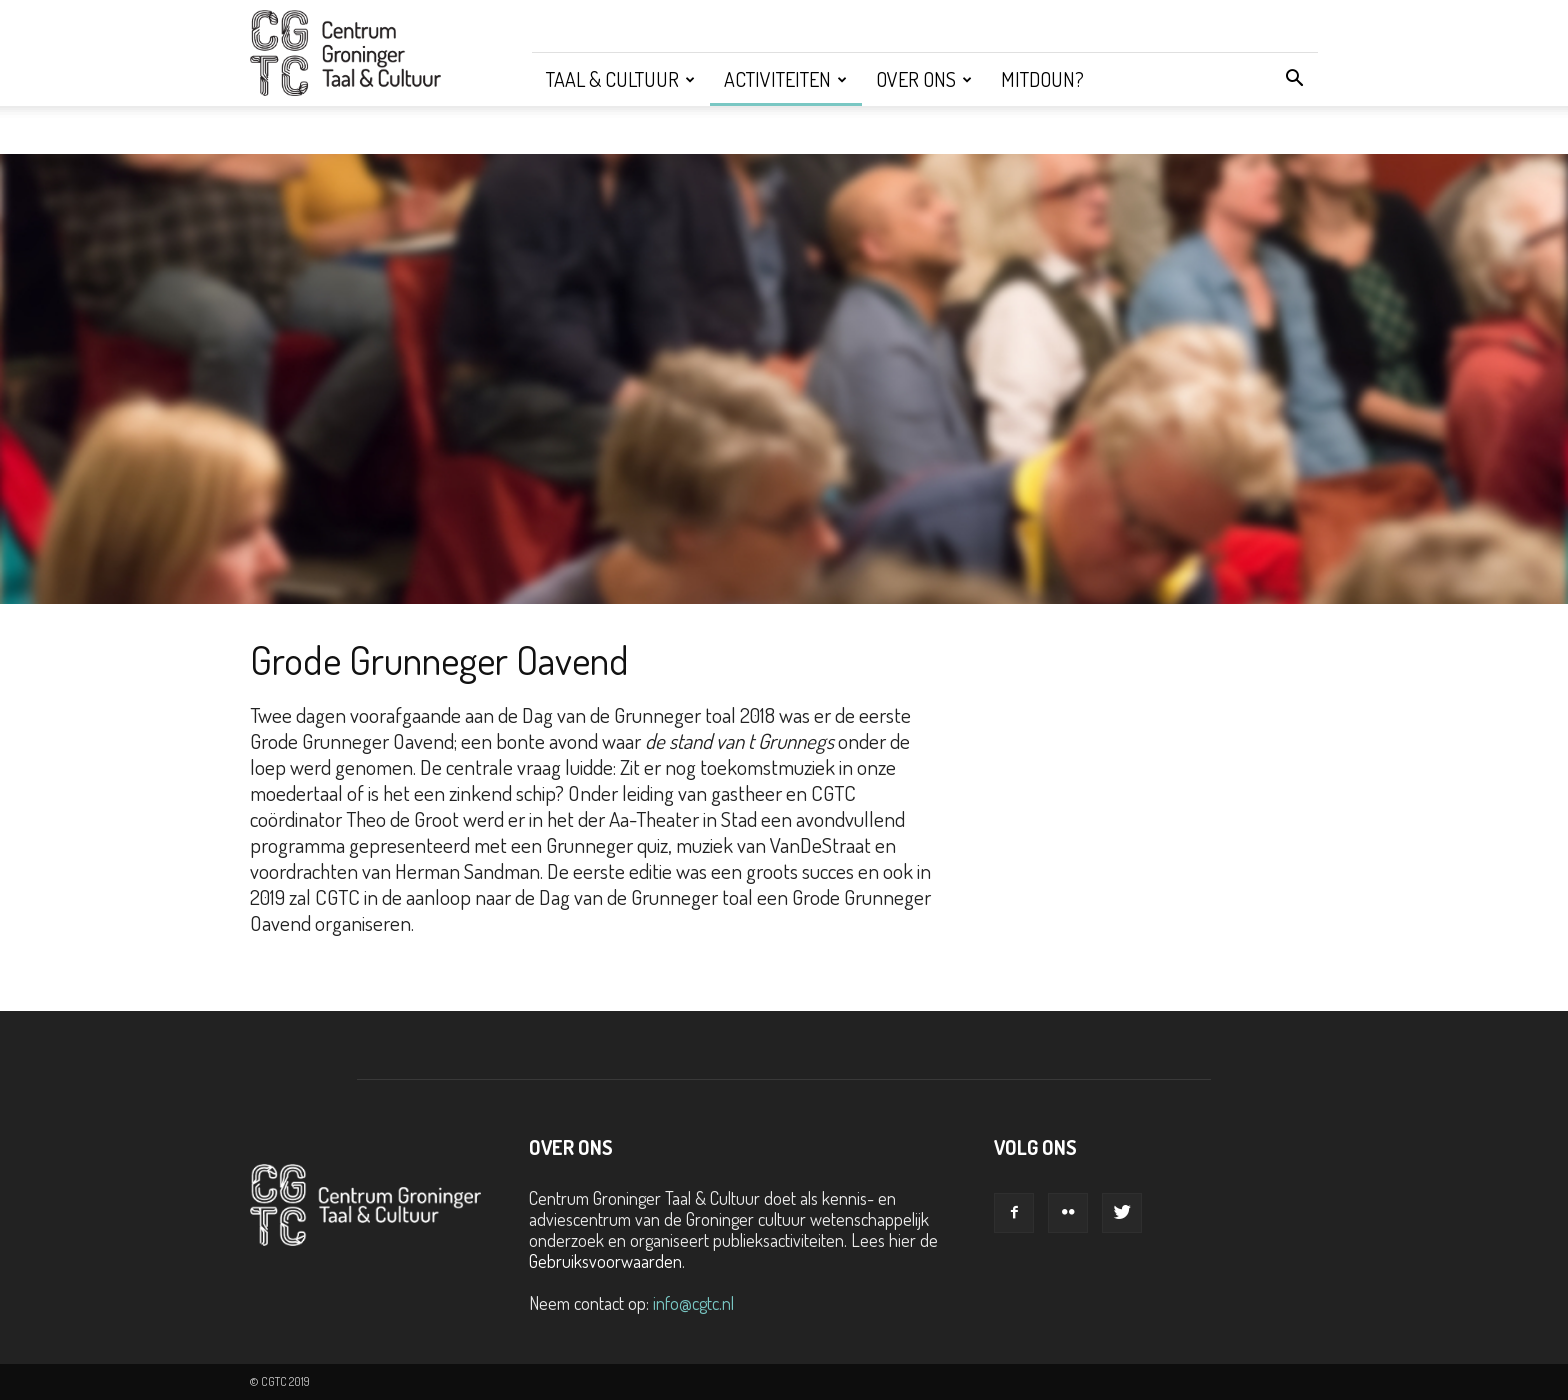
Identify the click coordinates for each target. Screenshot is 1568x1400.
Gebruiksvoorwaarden (605, 1261)
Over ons (924, 79)
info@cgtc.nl (693, 1303)
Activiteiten (785, 79)
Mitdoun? (1042, 79)
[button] (1294, 79)
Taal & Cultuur (620, 79)
